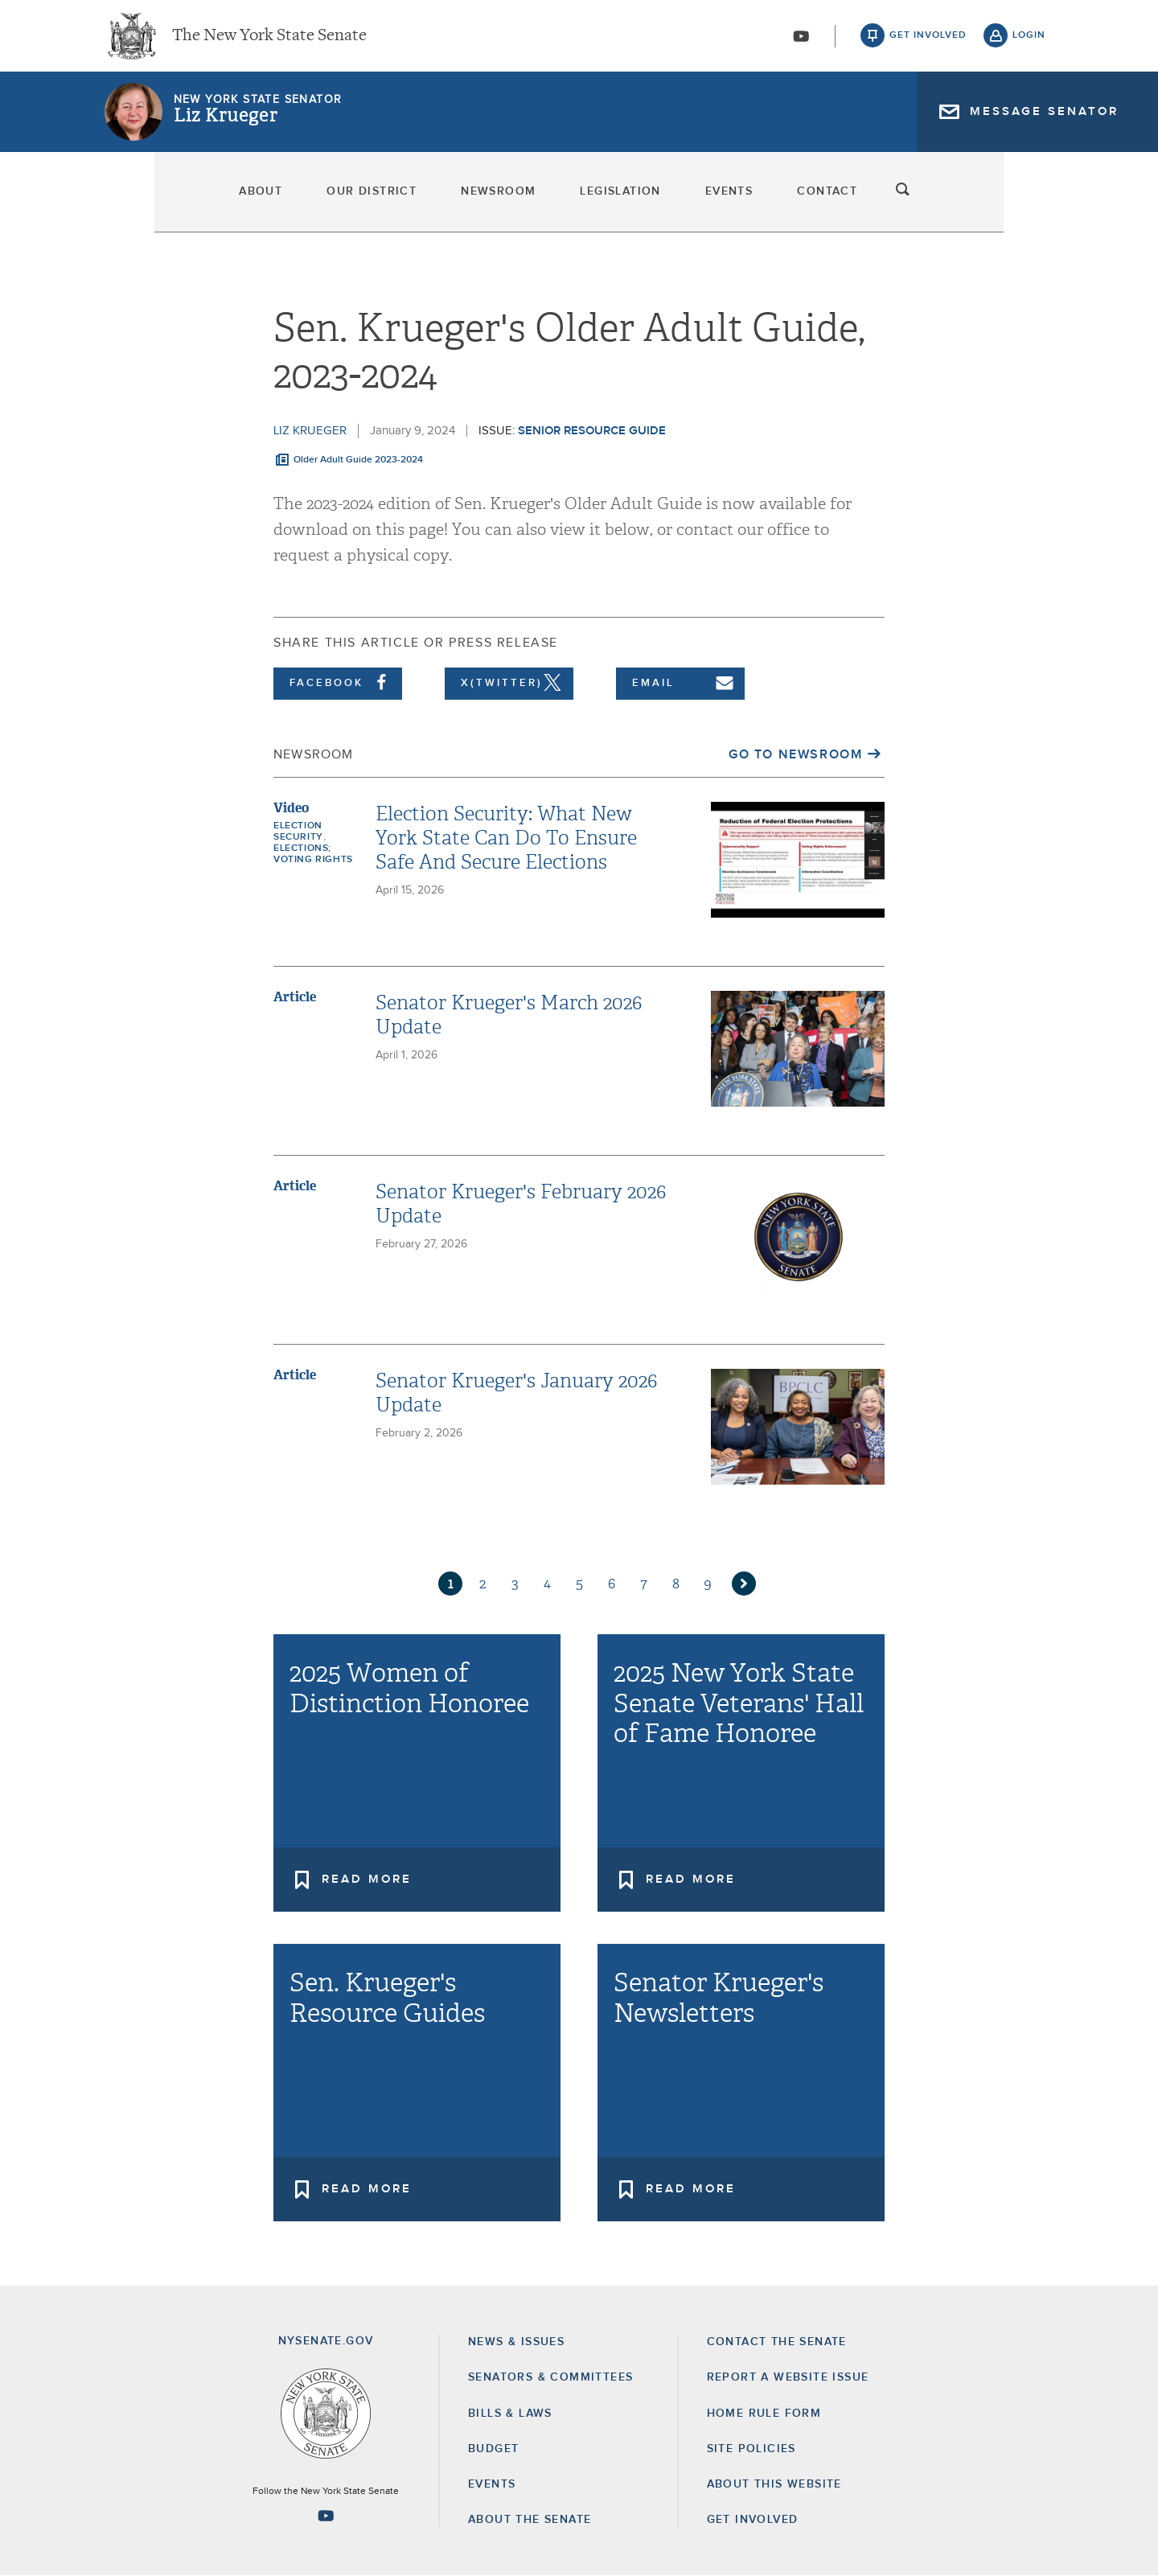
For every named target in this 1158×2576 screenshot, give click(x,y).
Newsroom (462, 201)
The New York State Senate (269, 40)
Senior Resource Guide (592, 431)
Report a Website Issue (788, 2377)
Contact (928, 201)
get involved (928, 40)
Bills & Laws (510, 2413)
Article (294, 996)
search (1029, 201)
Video (291, 807)
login (1028, 40)
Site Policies (751, 2449)
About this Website (774, 2484)
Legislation (630, 201)
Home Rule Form (764, 2413)
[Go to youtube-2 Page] (326, 2516)
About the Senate (529, 2519)
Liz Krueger (225, 124)
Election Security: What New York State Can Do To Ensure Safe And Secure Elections (506, 838)
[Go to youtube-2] (801, 41)
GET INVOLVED (753, 2519)
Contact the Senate (777, 2342)
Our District (290, 201)
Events (784, 201)
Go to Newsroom (795, 754)
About (134, 201)
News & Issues (516, 2342)
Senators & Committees (550, 2377)
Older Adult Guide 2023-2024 (358, 460)
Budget (493, 2449)
